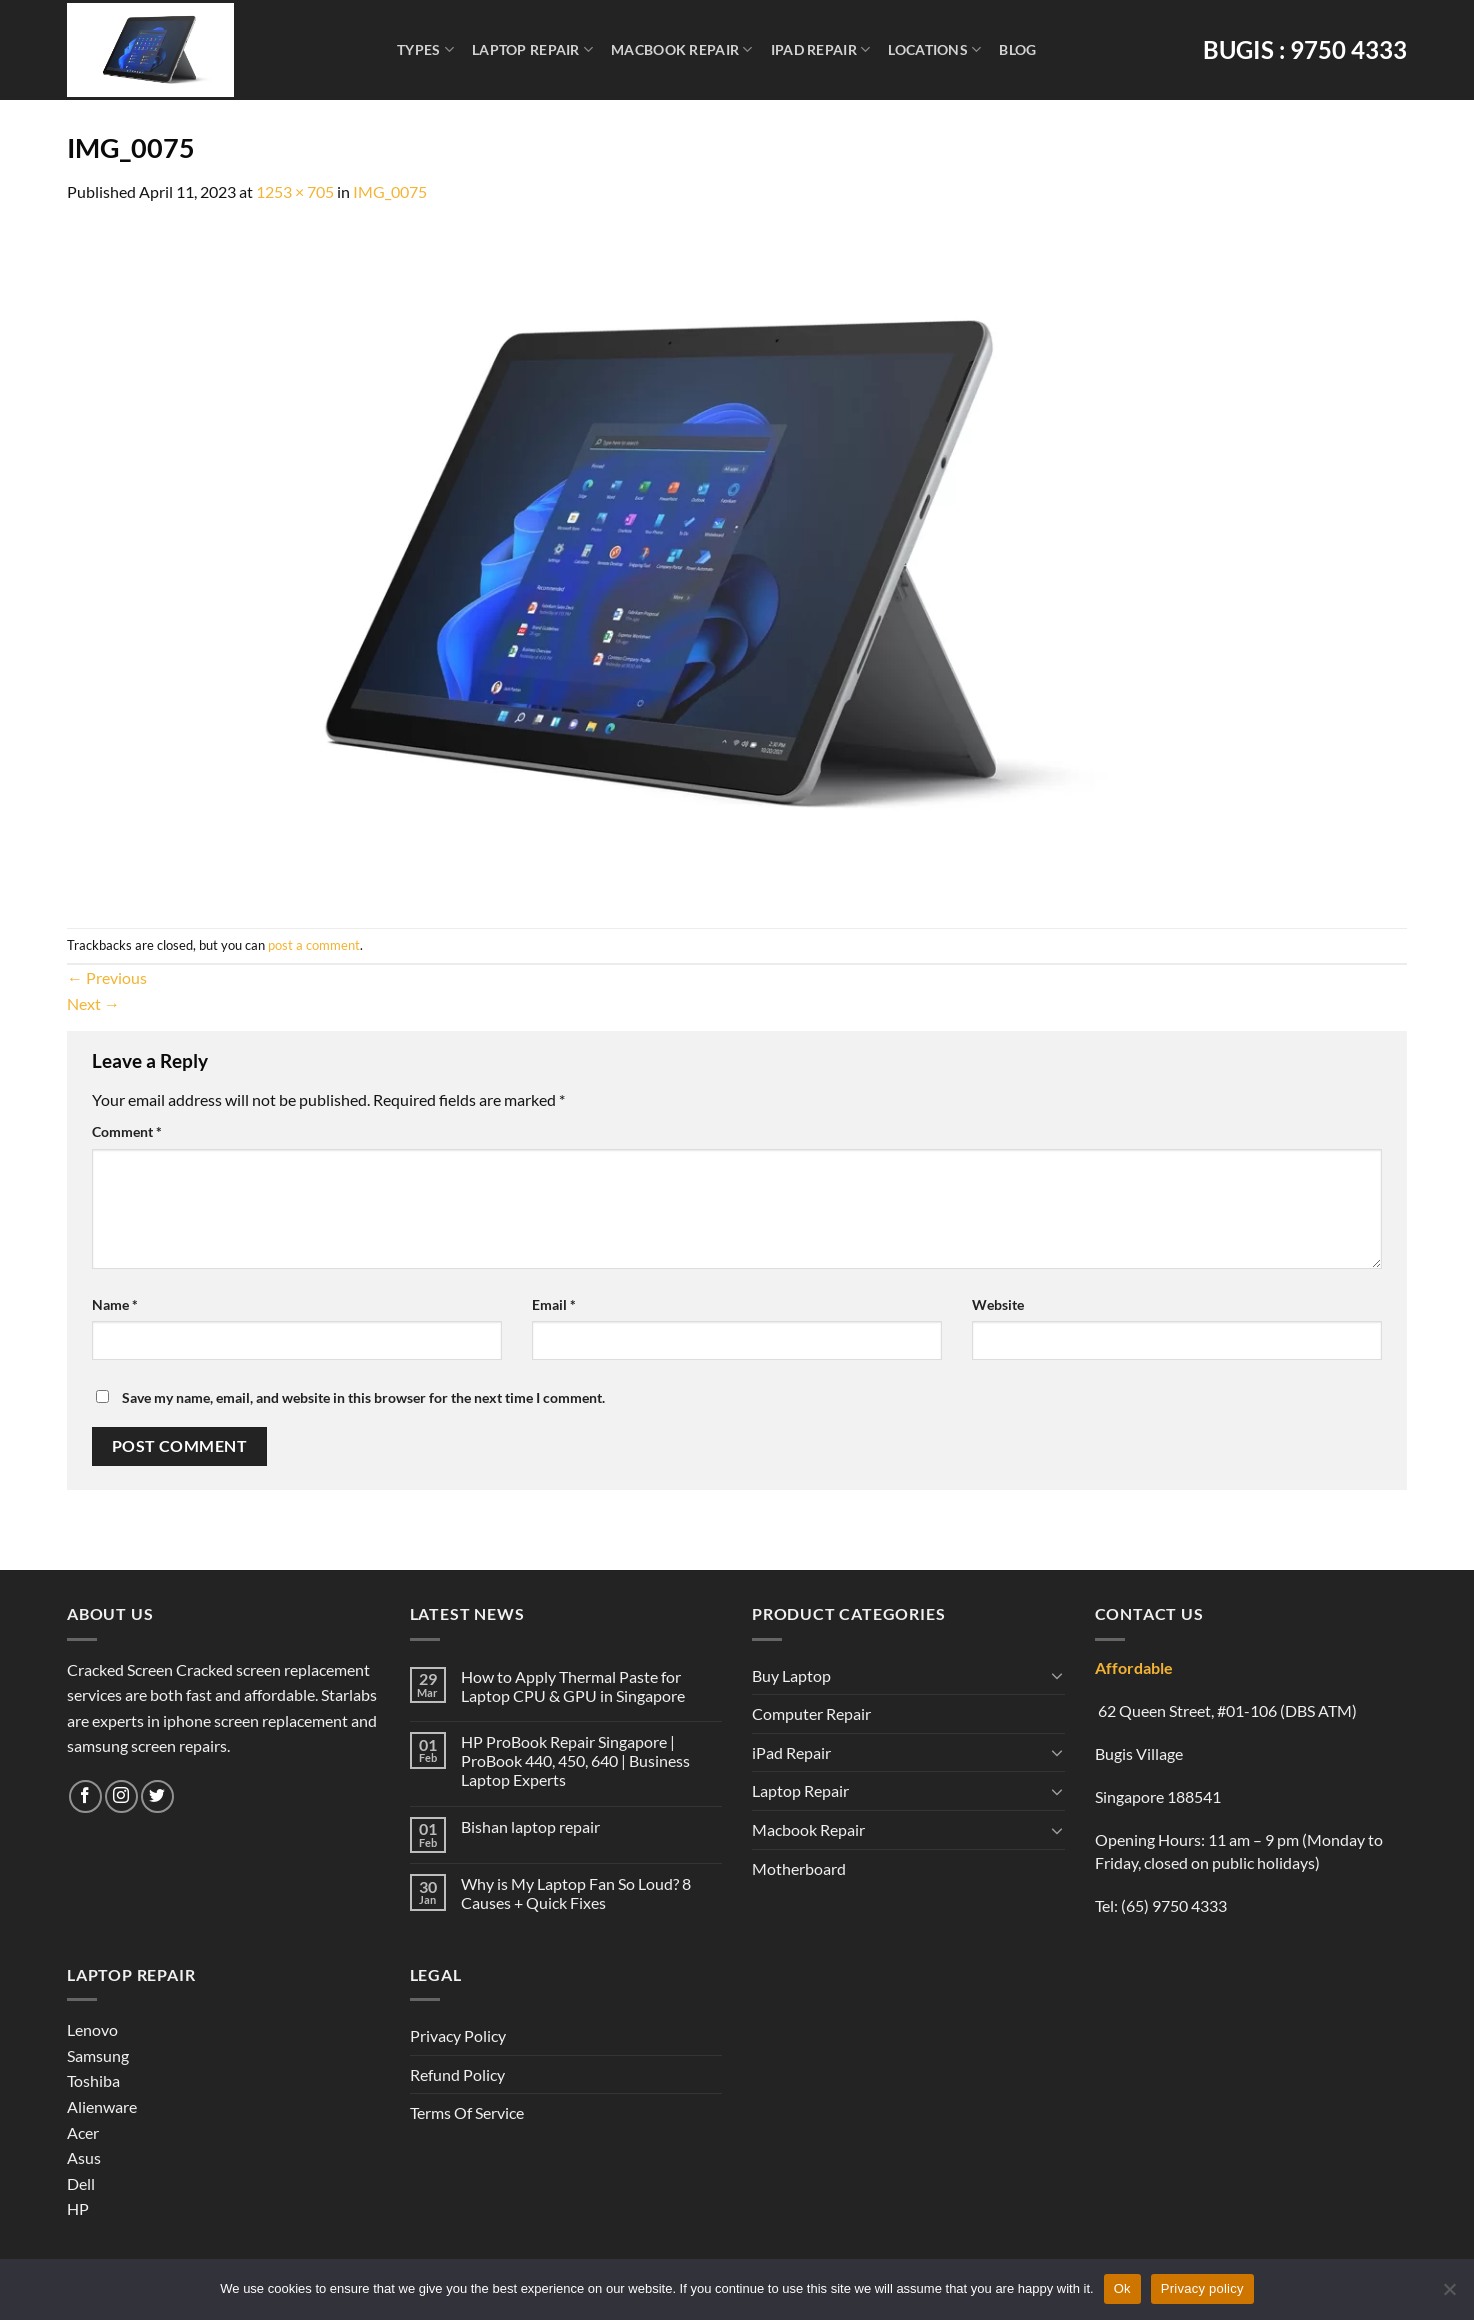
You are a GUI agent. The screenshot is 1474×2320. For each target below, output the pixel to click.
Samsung (98, 2055)
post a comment (314, 945)
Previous (107, 977)
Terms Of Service (467, 2112)
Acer (83, 2132)
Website (998, 1304)
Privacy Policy (458, 2035)
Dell (81, 2183)
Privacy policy (1202, 2288)
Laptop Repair (532, 49)
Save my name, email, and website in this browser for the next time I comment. (363, 1397)
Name (115, 1304)
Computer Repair (811, 1713)
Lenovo (92, 2029)
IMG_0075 (390, 191)
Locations (934, 49)
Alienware (102, 2106)
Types (425, 49)
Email (554, 1304)
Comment (127, 1131)
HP (78, 2208)
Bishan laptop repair (530, 1826)
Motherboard (799, 1868)
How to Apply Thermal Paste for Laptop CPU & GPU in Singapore (573, 1686)
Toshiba (93, 2080)
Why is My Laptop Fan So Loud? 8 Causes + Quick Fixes (576, 1893)
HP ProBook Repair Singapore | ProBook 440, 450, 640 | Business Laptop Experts (575, 1760)
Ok (1122, 2288)
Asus (84, 2157)
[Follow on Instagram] (121, 1796)
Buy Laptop (791, 1675)
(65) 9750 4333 (1174, 1905)
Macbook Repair (682, 49)
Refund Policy (457, 2074)
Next (93, 1003)
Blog (1017, 49)
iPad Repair (821, 49)
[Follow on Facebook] (85, 1796)
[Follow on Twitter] (157, 1796)
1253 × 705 (295, 191)
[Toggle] (1057, 1675)
